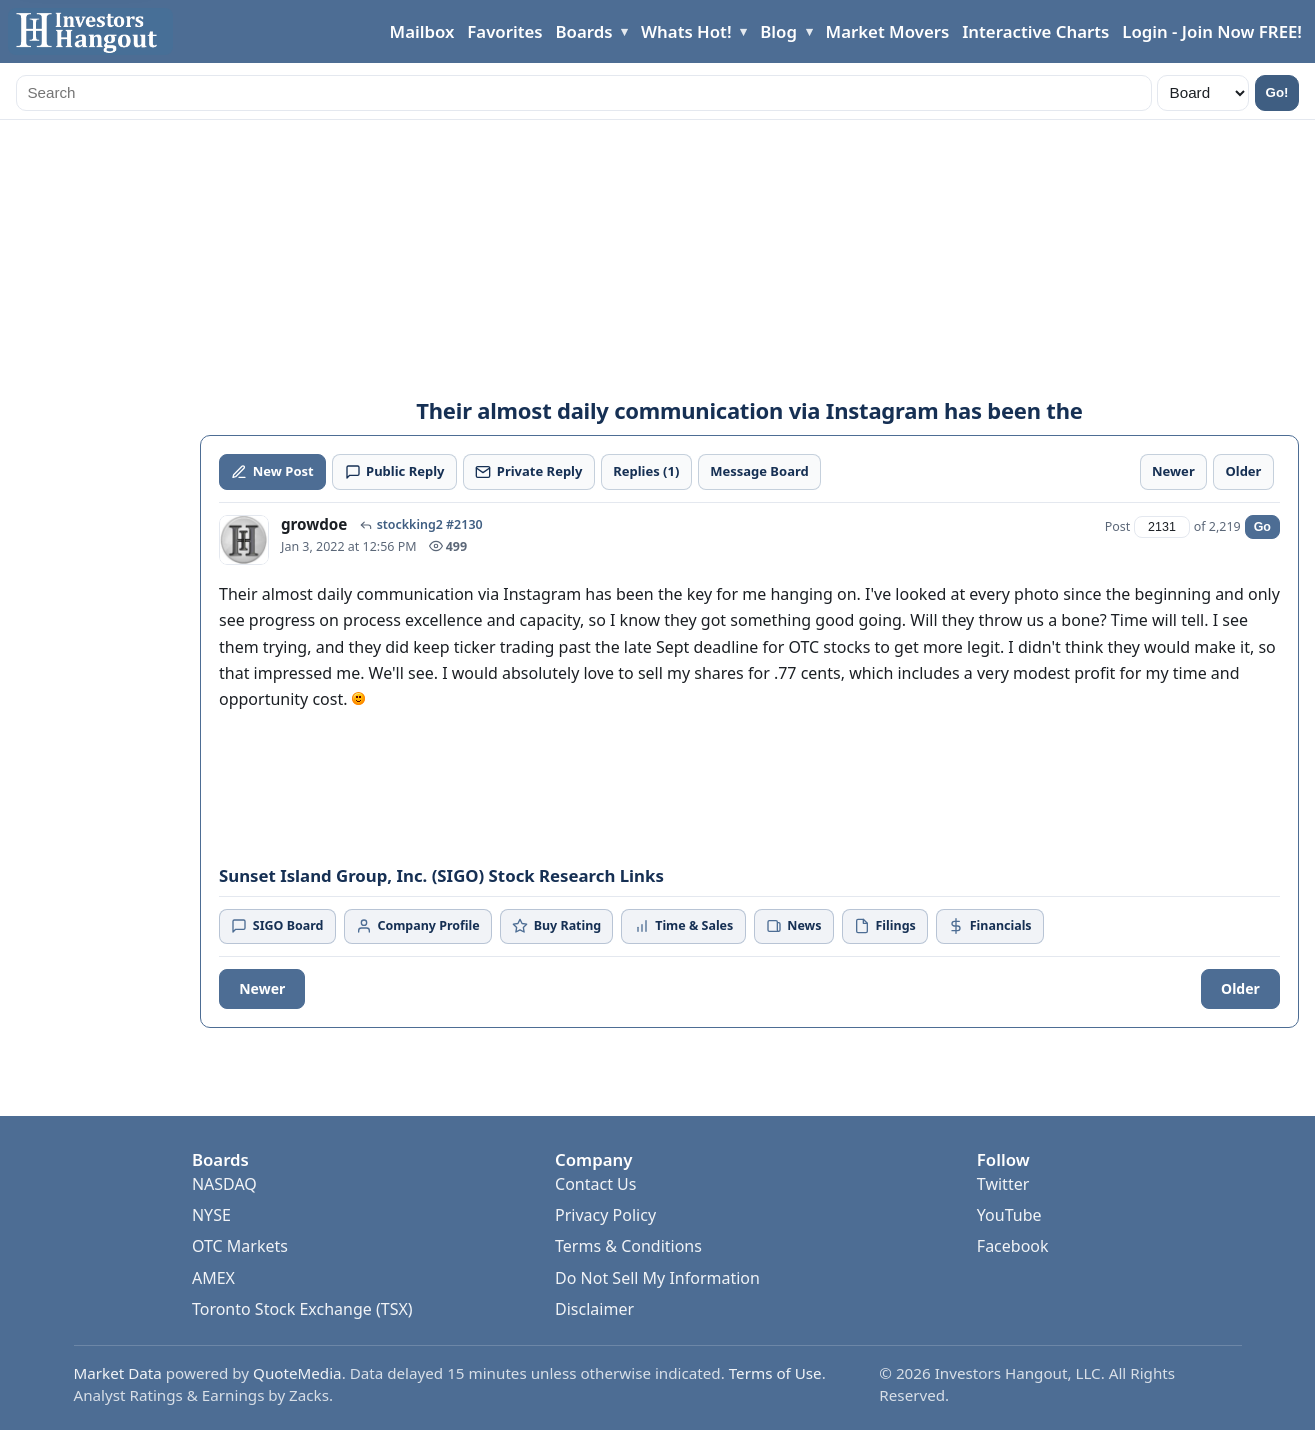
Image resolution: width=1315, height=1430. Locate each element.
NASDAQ (224, 1184)
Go (1262, 527)
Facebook (1013, 1246)
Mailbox (422, 31)
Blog (778, 31)
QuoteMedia (297, 1373)
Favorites (504, 31)
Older (1240, 988)
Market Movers (888, 31)
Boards (583, 31)
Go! (1277, 92)
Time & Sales (684, 925)
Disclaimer (594, 1309)
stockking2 (410, 525)
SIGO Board (277, 925)
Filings (885, 925)
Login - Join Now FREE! (1212, 31)
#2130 (464, 525)
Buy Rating (556, 925)
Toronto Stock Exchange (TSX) (302, 1309)
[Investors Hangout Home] (90, 31)
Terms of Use (775, 1373)
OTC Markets (240, 1246)
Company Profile (418, 925)
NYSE (211, 1215)
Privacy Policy (605, 1215)
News (794, 925)
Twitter (1003, 1184)
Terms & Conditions (628, 1246)
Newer (262, 988)
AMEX (213, 1278)
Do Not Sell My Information (657, 1278)
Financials (989, 925)
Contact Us (595, 1184)
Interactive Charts (1035, 31)
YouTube (1009, 1215)
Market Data (118, 1373)
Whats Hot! (686, 31)
